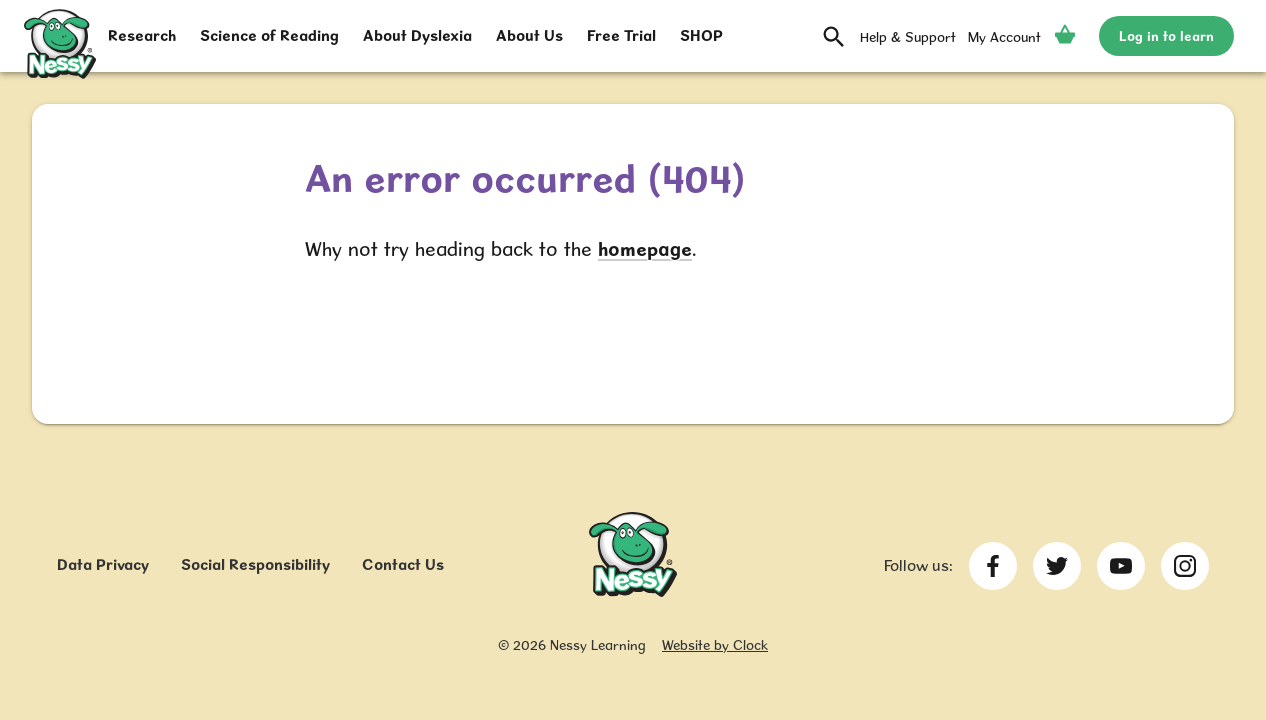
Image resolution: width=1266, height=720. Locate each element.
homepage (645, 249)
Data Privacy (103, 564)
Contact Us (403, 564)
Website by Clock (715, 645)
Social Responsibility (255, 564)
